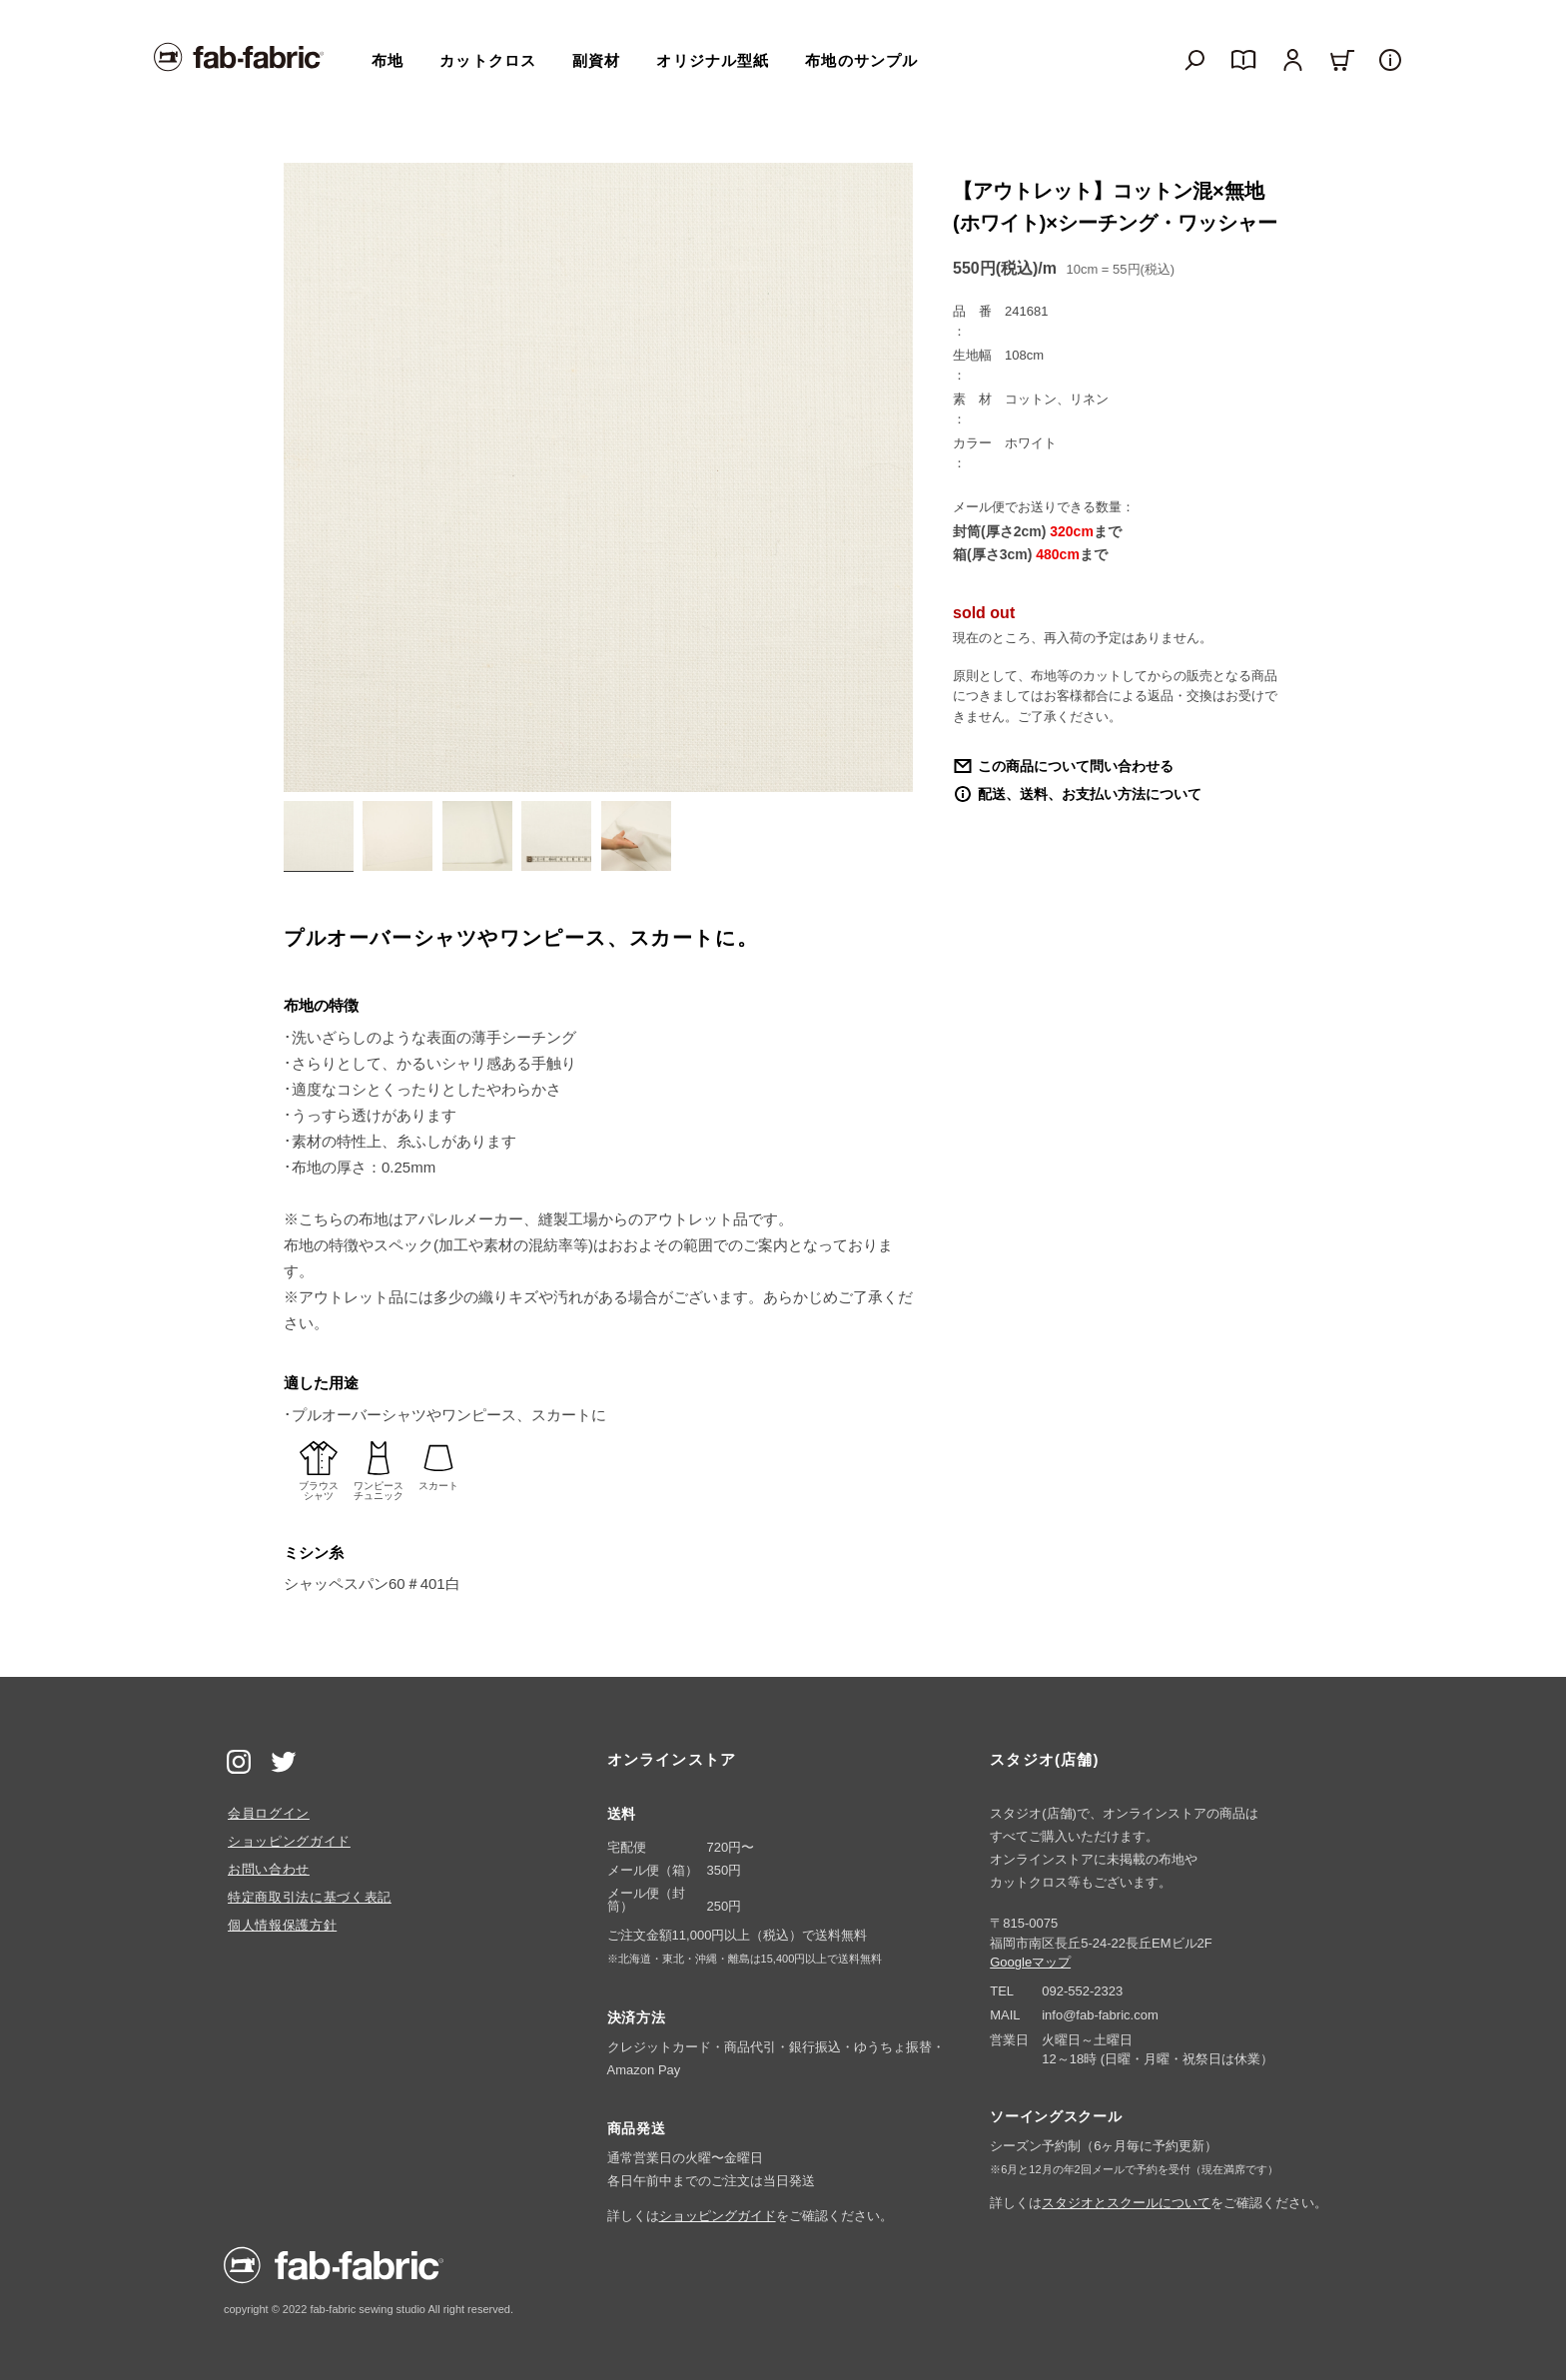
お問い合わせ (269, 1869)
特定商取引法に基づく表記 (310, 1897)
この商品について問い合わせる (1076, 766)
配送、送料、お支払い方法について (1089, 794)
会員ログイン (269, 1813)
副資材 (596, 60)
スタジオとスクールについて (1126, 2202)
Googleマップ (1030, 1962)
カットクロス (487, 60)
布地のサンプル (861, 60)
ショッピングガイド (289, 1841)
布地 (387, 60)
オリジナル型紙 (712, 60)
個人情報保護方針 (282, 1925)
